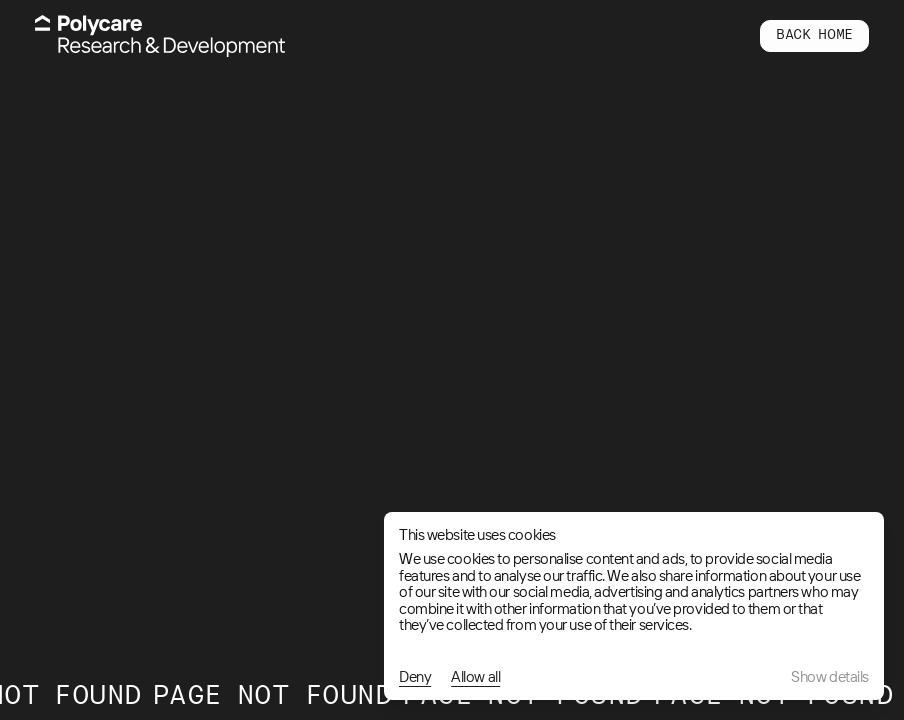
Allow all (475, 677)
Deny (415, 677)
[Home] (160, 36)
